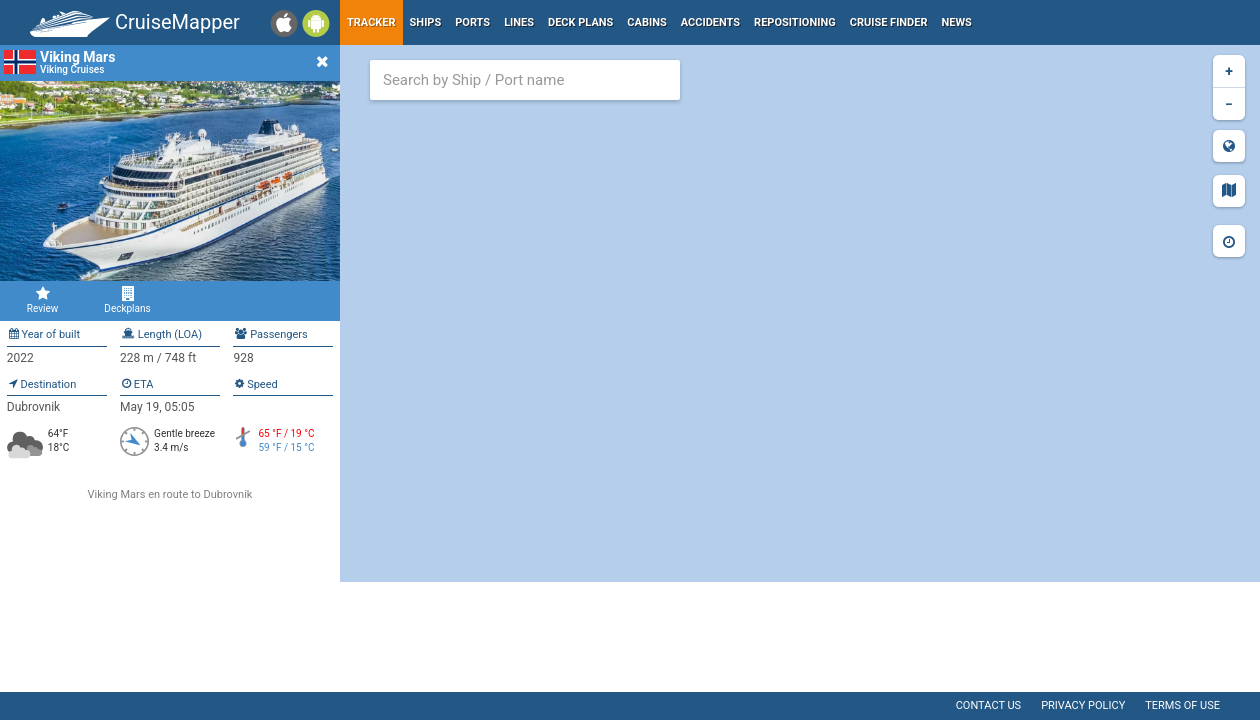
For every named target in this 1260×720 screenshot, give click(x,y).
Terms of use (1182, 705)
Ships (426, 22)
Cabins (646, 22)
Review (42, 300)
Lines (519, 22)
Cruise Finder (889, 22)
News (957, 22)
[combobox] (525, 80)
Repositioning (795, 22)
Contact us (988, 705)
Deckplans (127, 300)
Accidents (710, 22)
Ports (472, 22)
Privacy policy (1083, 705)
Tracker (371, 22)
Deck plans (580, 22)
